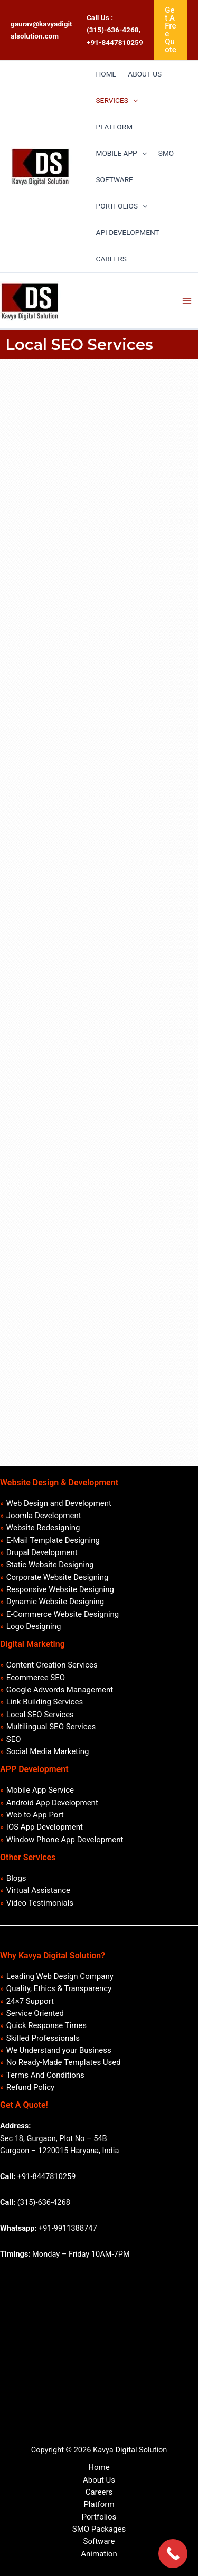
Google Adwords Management (59, 1689)
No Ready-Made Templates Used (63, 2062)
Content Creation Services (52, 1665)
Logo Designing (33, 1626)
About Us (99, 2480)
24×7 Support (30, 2001)
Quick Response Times (46, 2025)
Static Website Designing (50, 1564)
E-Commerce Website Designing (62, 1614)
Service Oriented (35, 2013)
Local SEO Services (40, 1714)
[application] (133, 100)
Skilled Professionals (43, 2038)
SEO (13, 1739)
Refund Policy (30, 2087)
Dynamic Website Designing (55, 1601)
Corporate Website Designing (57, 1577)
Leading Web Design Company (60, 1976)
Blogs (16, 1878)
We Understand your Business (58, 2050)
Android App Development (52, 1802)
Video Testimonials (39, 1903)
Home (98, 2467)
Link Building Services (44, 1702)
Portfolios (99, 2517)
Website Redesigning (43, 1527)
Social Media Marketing (47, 1751)
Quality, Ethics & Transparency (58, 1988)
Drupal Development (42, 1552)
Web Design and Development (58, 1503)
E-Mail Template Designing (53, 1540)
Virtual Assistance (38, 1890)
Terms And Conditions (45, 2075)
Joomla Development (43, 1515)
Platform (98, 2504)
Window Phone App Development (65, 1839)
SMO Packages (99, 2529)
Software (99, 2541)
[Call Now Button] (172, 2553)
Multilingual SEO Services (51, 1726)
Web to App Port (35, 1815)
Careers (99, 2492)
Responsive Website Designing (60, 1589)
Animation (99, 2554)
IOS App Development (44, 1827)
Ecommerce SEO (35, 1677)
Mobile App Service (40, 1790)
